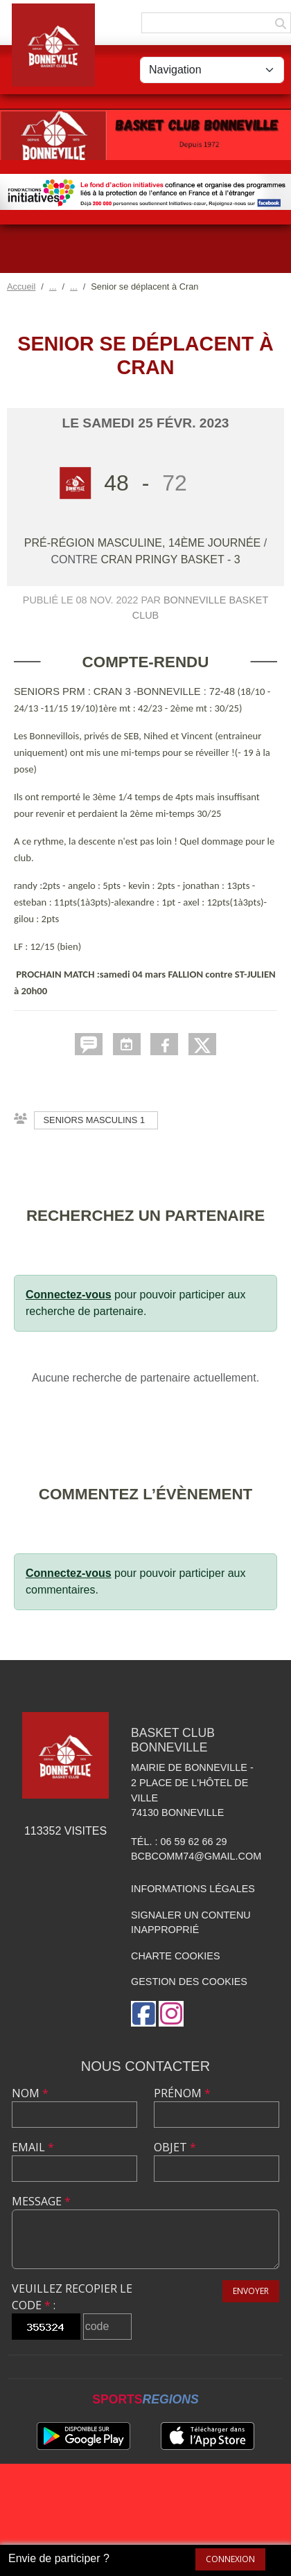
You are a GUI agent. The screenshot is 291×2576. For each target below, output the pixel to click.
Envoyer (251, 2291)
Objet (175, 2147)
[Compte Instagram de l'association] (171, 2014)
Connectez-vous (69, 1294)
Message (41, 2201)
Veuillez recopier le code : (72, 2297)
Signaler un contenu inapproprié (191, 1922)
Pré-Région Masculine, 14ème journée (144, 543)
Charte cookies (175, 1955)
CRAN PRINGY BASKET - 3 (170, 559)
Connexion (230, 2559)
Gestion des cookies (189, 1981)
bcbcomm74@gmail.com (196, 1856)
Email (33, 2147)
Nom (30, 2093)
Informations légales (193, 1888)
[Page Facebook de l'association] (143, 2014)
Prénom (182, 2093)
